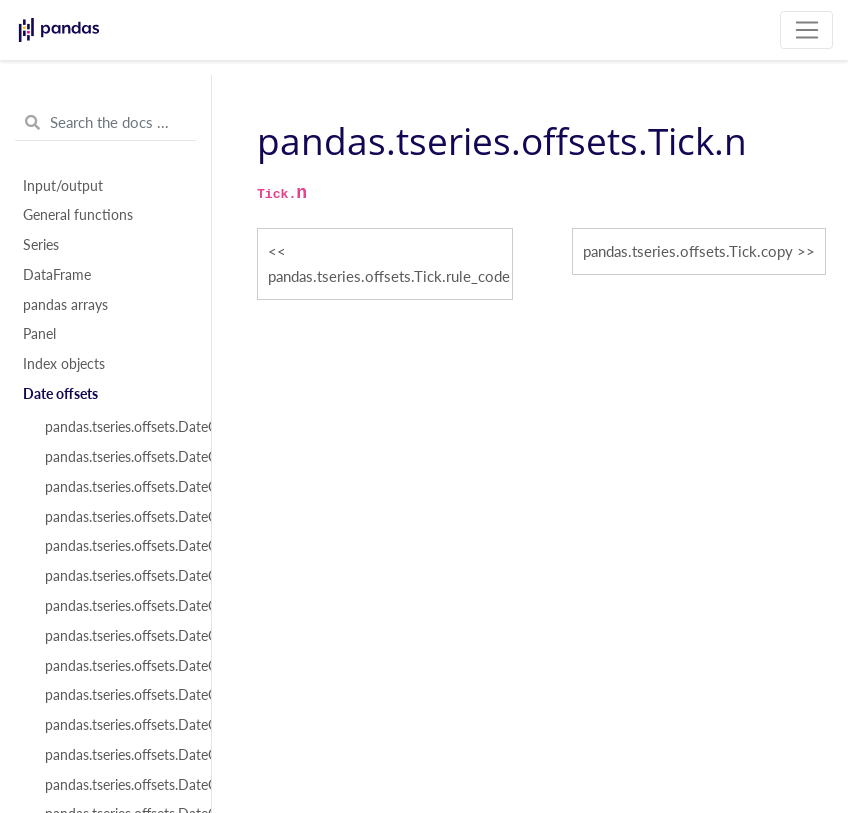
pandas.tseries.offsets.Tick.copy (688, 251)
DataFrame (57, 275)
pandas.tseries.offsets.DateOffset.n (117, 636)
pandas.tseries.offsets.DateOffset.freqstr (117, 457)
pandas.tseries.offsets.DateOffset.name (117, 517)
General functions (78, 215)
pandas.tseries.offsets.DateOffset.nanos (117, 546)
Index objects (64, 364)
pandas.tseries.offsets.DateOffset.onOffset (117, 785)
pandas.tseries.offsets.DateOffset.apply (117, 666)
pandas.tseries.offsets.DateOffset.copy (117, 725)
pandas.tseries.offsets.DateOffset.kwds (117, 487)
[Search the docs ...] (105, 123)
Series (41, 245)
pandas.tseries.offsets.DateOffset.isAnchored (117, 755)
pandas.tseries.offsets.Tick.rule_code (389, 276)
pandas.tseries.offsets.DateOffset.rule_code (117, 606)
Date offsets (60, 394)
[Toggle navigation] (806, 30)
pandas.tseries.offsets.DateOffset (117, 427)
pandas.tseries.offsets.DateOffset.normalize (117, 576)
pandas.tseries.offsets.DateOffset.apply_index (117, 695)
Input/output (63, 186)
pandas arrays (65, 305)
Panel (39, 334)
